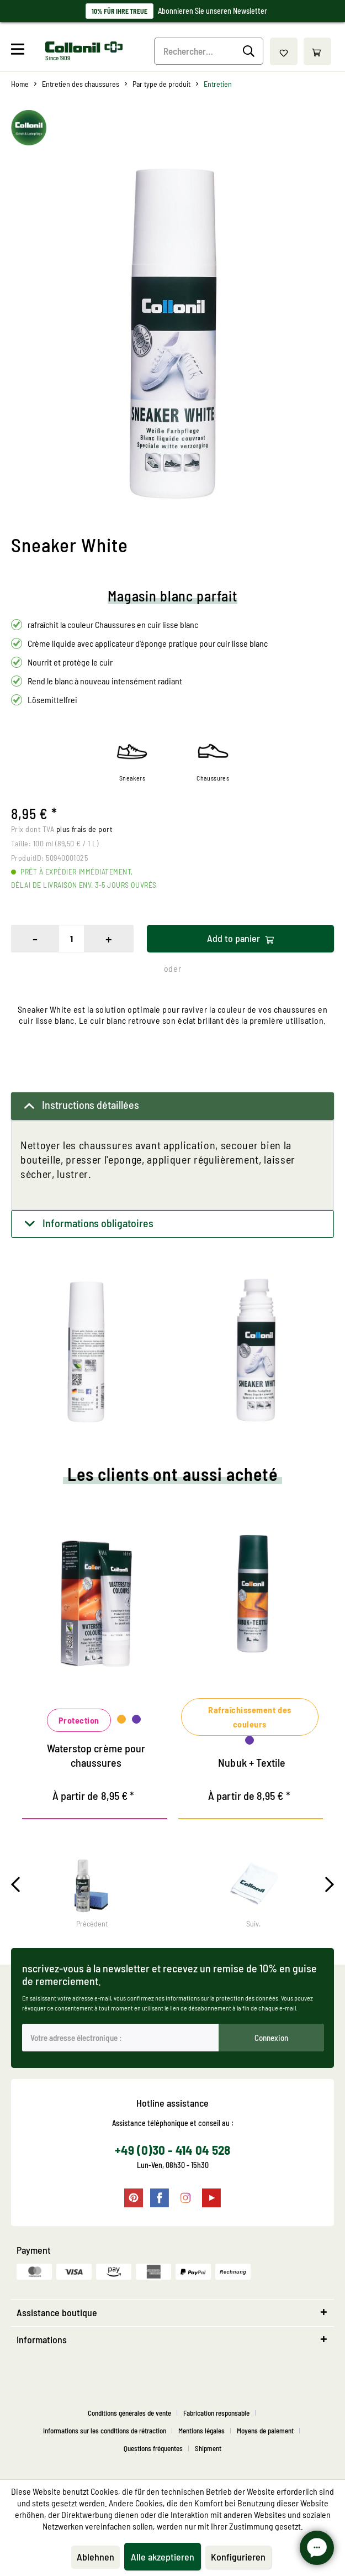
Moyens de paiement (265, 2430)
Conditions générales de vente (129, 2413)
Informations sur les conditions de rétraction (104, 2430)
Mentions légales (201, 2430)
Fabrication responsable (216, 2413)
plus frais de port (84, 829)
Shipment (208, 2448)
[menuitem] (27, 51)
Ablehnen (95, 2557)
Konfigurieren (238, 2557)
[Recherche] (250, 51)
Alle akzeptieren (162, 2557)
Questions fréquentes (153, 2448)
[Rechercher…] (208, 51)
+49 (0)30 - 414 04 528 (172, 2150)
